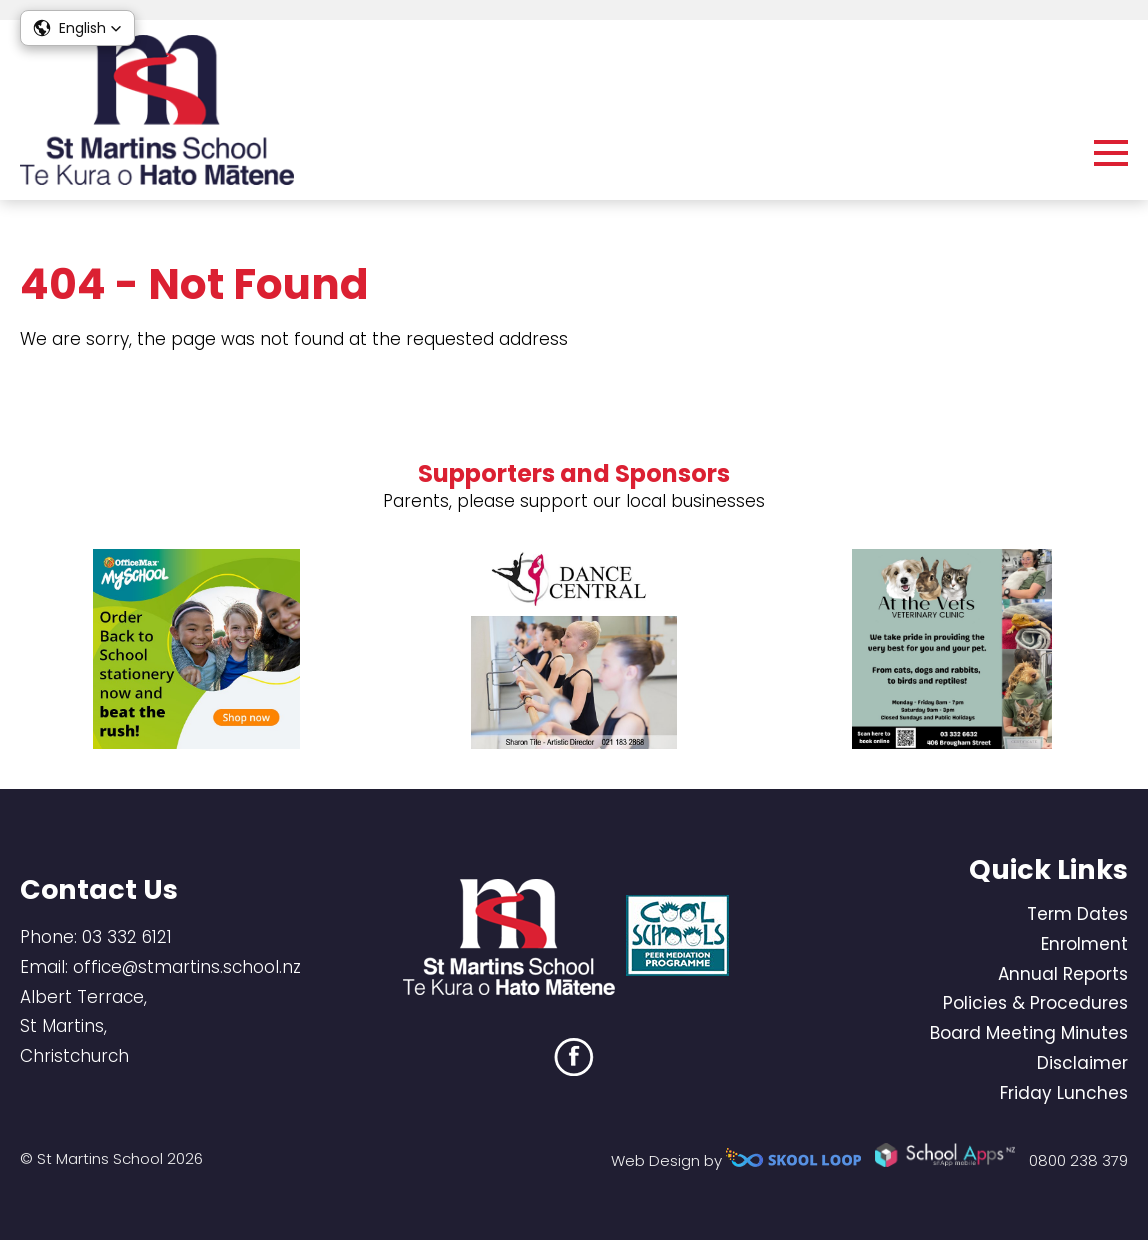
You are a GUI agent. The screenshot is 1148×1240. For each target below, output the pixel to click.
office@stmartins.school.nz (187, 967)
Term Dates (1077, 914)
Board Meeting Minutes (1029, 1033)
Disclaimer (1082, 1063)
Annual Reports (1063, 974)
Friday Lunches (1064, 1093)
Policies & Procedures (1035, 1003)
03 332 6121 (127, 937)
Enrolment (1084, 944)
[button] (77, 28)
